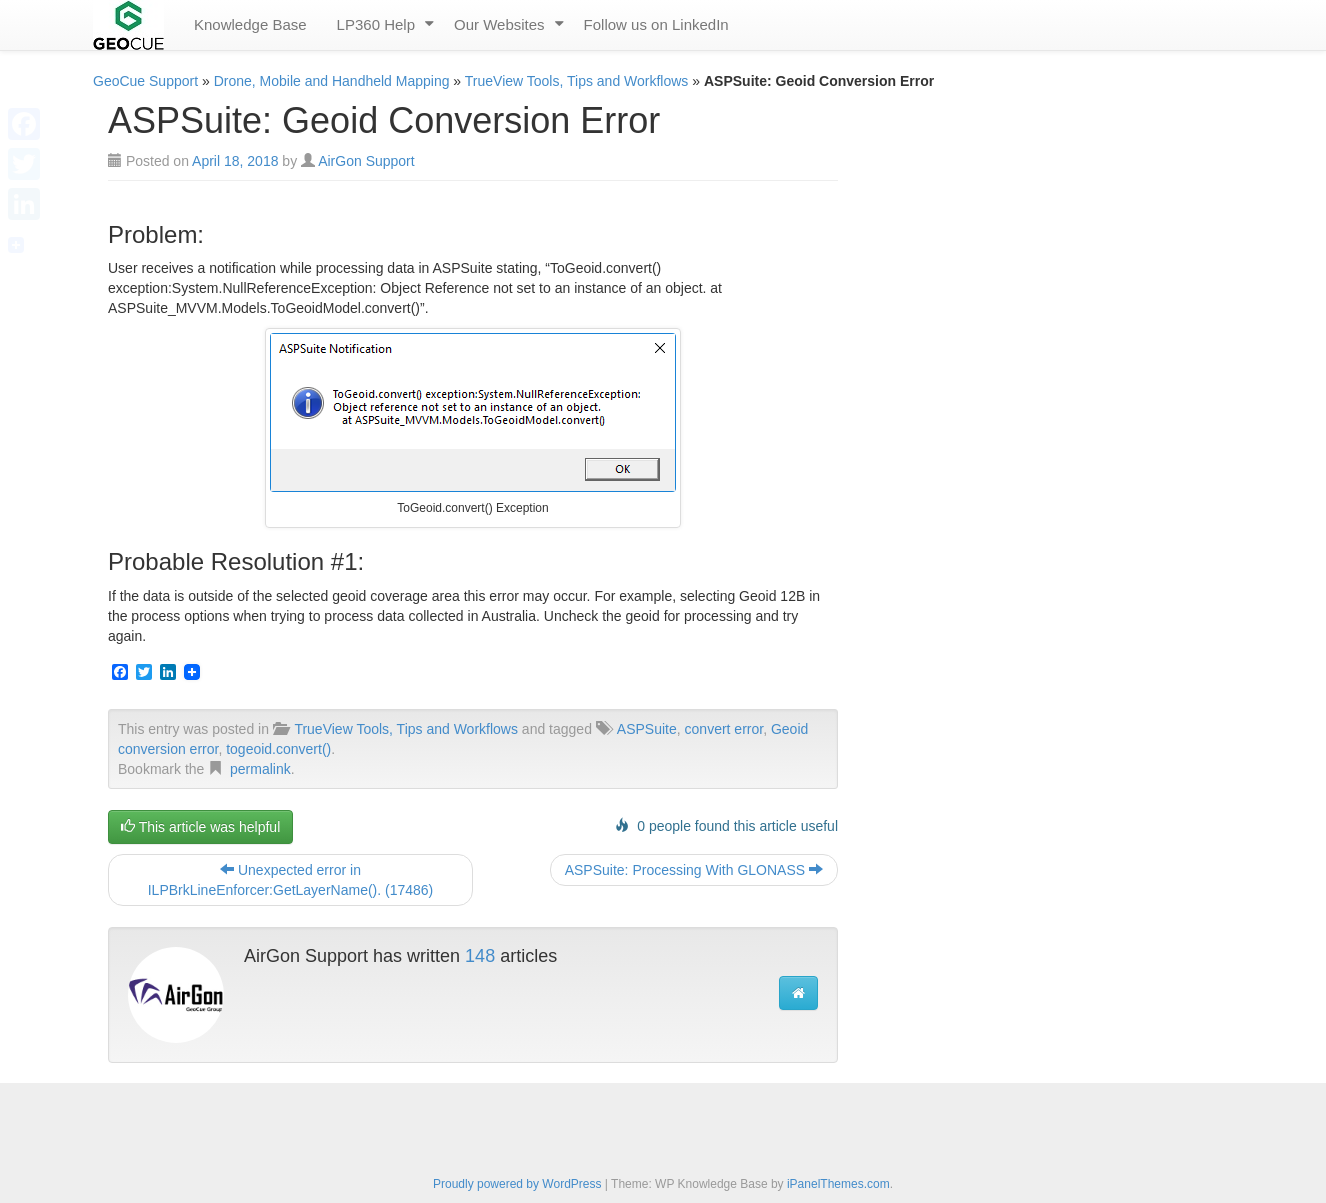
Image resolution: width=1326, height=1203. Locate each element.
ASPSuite (647, 729)
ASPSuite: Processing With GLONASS (694, 870)
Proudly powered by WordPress (517, 1184)
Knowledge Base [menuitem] (250, 24)
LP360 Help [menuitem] (376, 24)
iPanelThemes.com (838, 1184)
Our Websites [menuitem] (499, 24)
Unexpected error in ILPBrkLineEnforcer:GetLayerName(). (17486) (291, 880)
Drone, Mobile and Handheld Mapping (332, 81)
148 (480, 956)
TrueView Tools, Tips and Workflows (577, 81)
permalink (260, 769)
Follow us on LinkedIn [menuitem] (656, 24)
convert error (724, 729)
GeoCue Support (145, 81)
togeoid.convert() (278, 749)
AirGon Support (366, 161)
